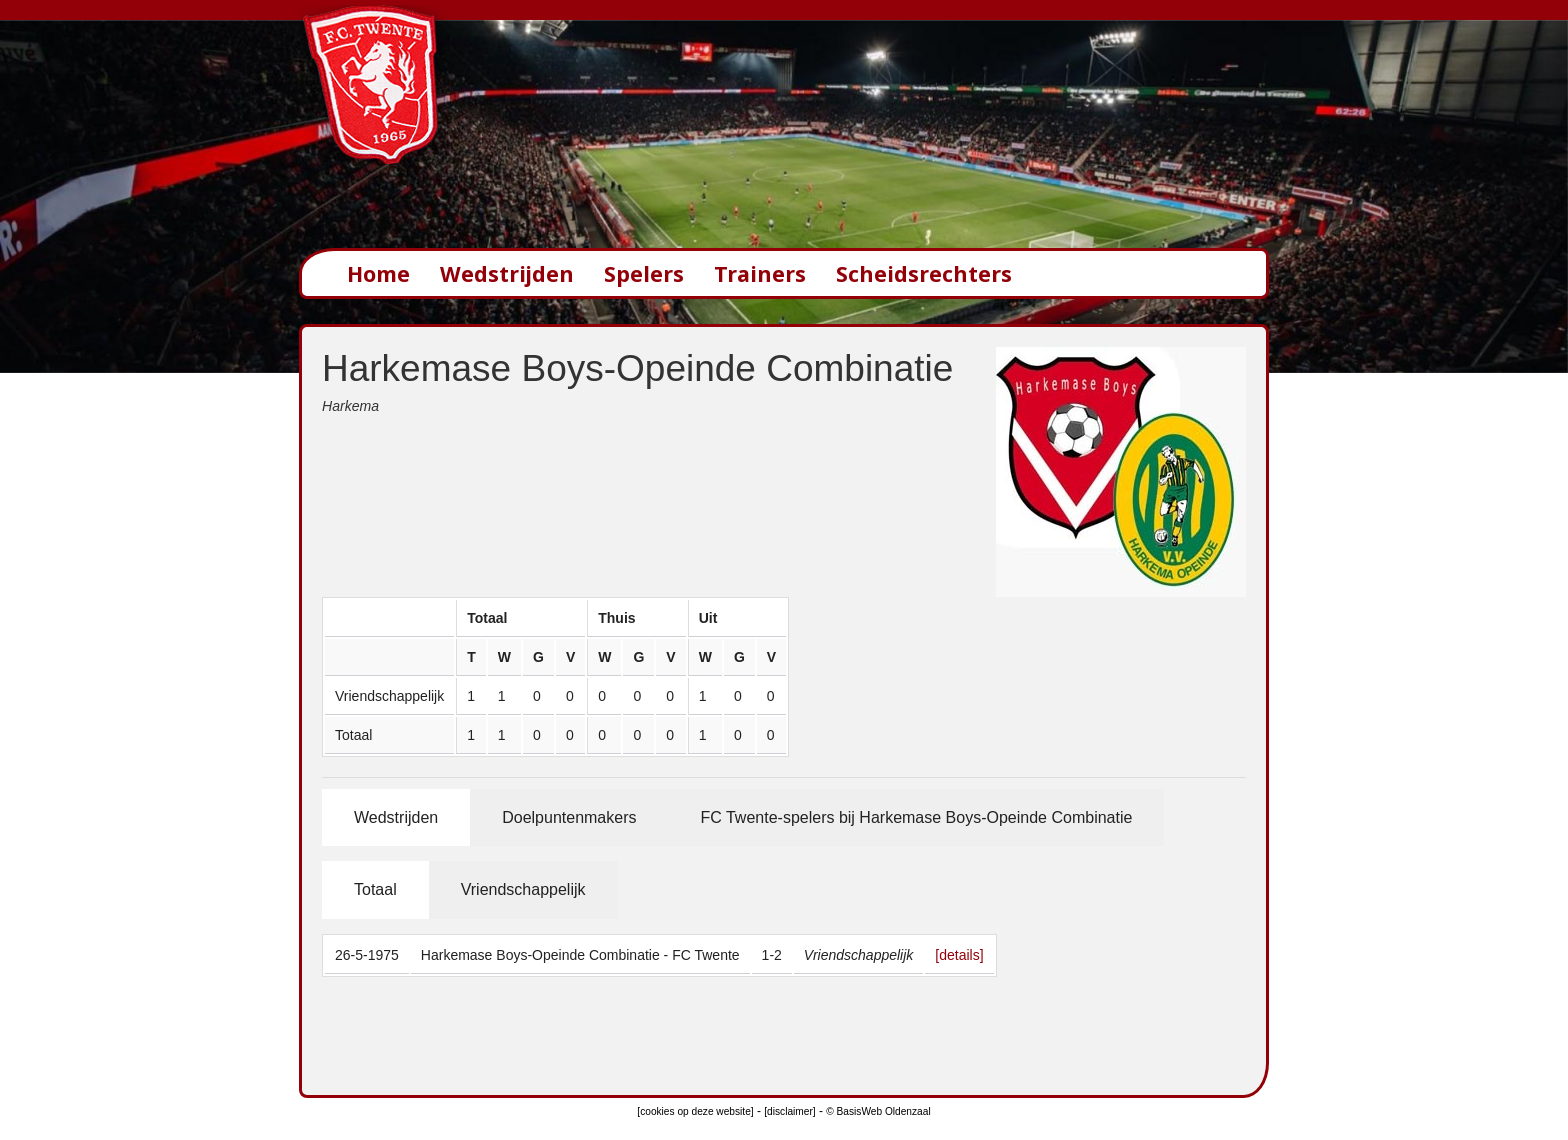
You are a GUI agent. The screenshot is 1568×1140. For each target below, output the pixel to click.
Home (378, 273)
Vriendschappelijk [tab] (523, 889)
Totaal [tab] (375, 889)
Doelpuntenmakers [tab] (569, 817)
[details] (959, 955)
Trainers (760, 273)
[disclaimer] (789, 1111)
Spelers (644, 273)
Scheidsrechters (924, 273)
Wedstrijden (507, 273)
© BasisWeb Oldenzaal (878, 1111)
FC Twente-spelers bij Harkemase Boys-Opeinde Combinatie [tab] (916, 817)
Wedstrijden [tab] (396, 817)
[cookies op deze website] (695, 1111)
